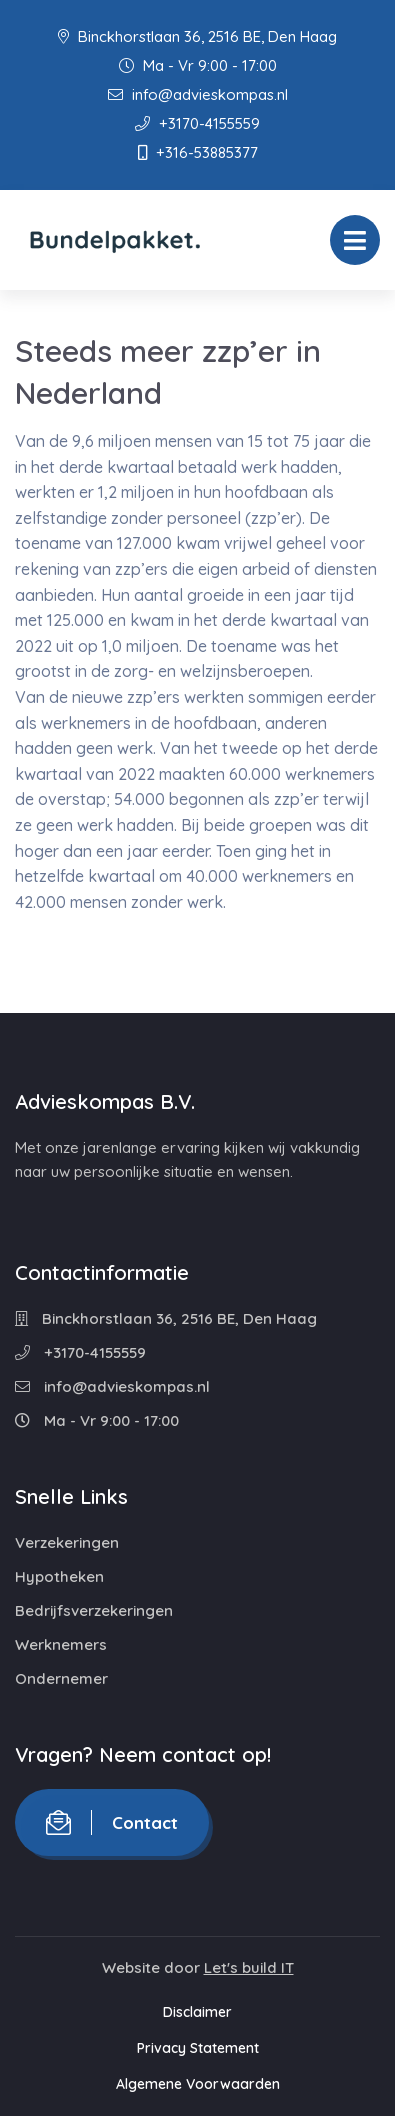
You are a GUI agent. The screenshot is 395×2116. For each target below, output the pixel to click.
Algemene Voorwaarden (198, 2084)
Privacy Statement (198, 2048)
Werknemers (61, 1644)
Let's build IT (249, 1967)
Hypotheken (59, 1576)
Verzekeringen (67, 1542)
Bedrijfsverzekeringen (94, 1610)
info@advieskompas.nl (198, 94)
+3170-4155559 (197, 123)
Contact (112, 1822)
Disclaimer (197, 2012)
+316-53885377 (198, 152)
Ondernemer (61, 1678)
